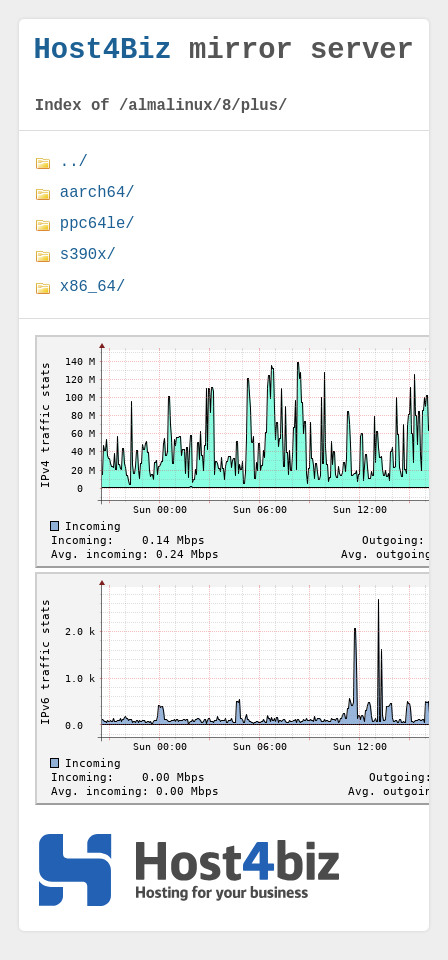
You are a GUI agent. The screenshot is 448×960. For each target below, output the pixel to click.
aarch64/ (97, 203)
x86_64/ (93, 297)
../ (74, 172)
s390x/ (88, 265)
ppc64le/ (97, 234)
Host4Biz (103, 53)
